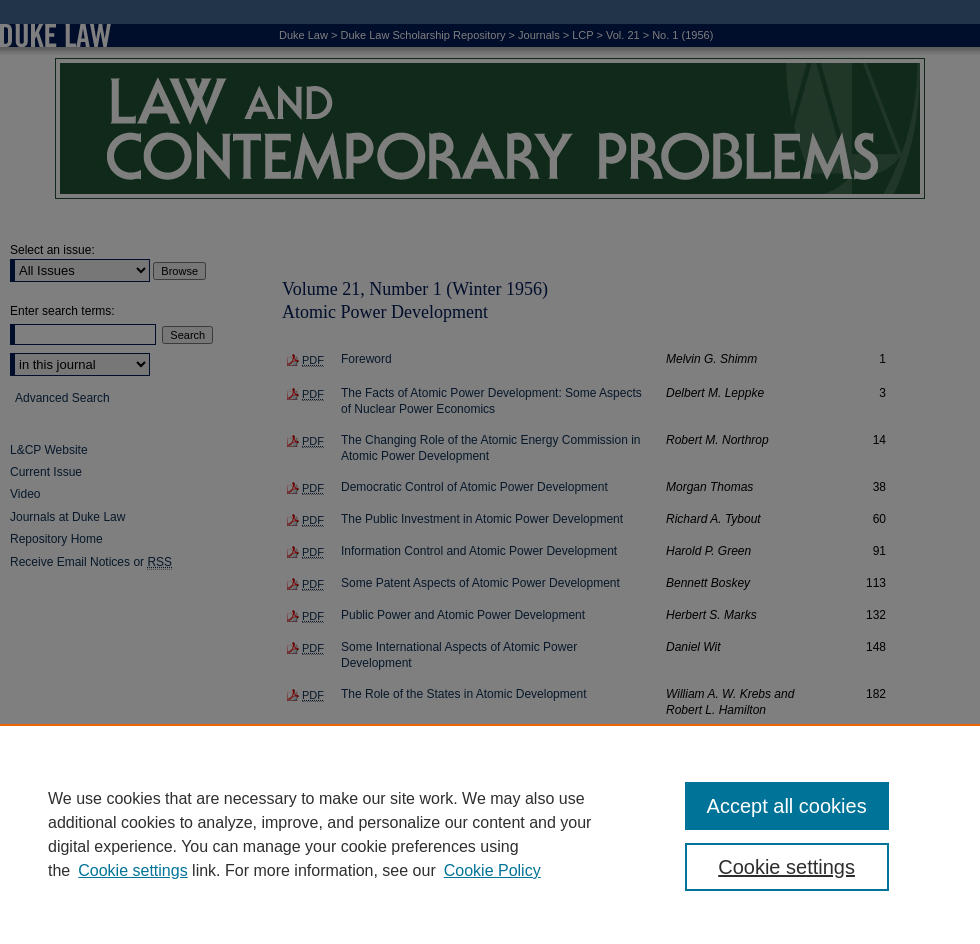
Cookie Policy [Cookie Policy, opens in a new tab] (492, 870)
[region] (490, 834)
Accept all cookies (787, 806)
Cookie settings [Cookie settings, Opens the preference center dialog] (786, 867)
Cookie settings (132, 870)
